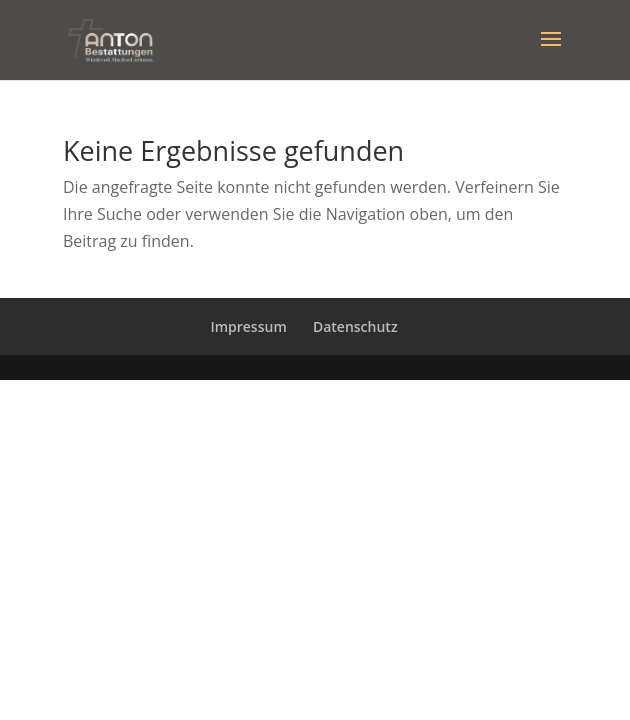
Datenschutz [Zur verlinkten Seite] (355, 326)
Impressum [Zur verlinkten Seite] (248, 326)
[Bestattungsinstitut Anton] (110, 38)
